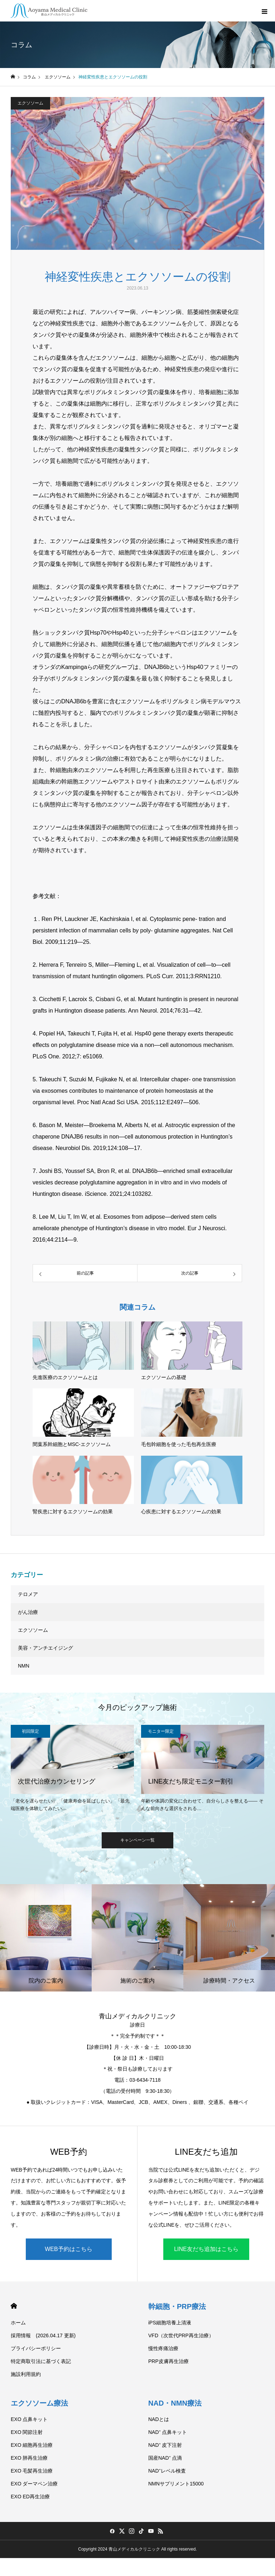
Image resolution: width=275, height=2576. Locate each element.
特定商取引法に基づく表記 (41, 2361)
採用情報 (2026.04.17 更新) (43, 2335)
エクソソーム (30, 103)
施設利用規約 (26, 2374)
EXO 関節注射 (27, 2432)
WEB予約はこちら (68, 2249)
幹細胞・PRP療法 (177, 2306)
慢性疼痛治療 (163, 2348)
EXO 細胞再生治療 (32, 2445)
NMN (23, 1666)
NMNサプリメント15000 (176, 2484)
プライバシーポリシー (36, 2348)
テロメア (28, 1594)
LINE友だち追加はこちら (206, 2249)
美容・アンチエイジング (45, 1648)
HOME (14, 2306)
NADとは (158, 2419)
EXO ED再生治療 (30, 2496)
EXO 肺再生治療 (29, 2458)
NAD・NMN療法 (175, 2403)
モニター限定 (161, 1731)
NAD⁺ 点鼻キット (167, 2432)
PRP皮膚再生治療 (168, 2361)
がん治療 (28, 1612)
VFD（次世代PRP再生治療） (181, 2335)
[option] (72, 1769)
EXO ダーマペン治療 (34, 2484)
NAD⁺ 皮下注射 (165, 2445)
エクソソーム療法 (39, 2403)
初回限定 (30, 1731)
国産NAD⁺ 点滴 (165, 2458)
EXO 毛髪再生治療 (32, 2471)
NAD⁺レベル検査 (167, 2471)
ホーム (18, 2322)
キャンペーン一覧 (137, 1840)
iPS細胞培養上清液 (169, 2322)
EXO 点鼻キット (29, 2419)
